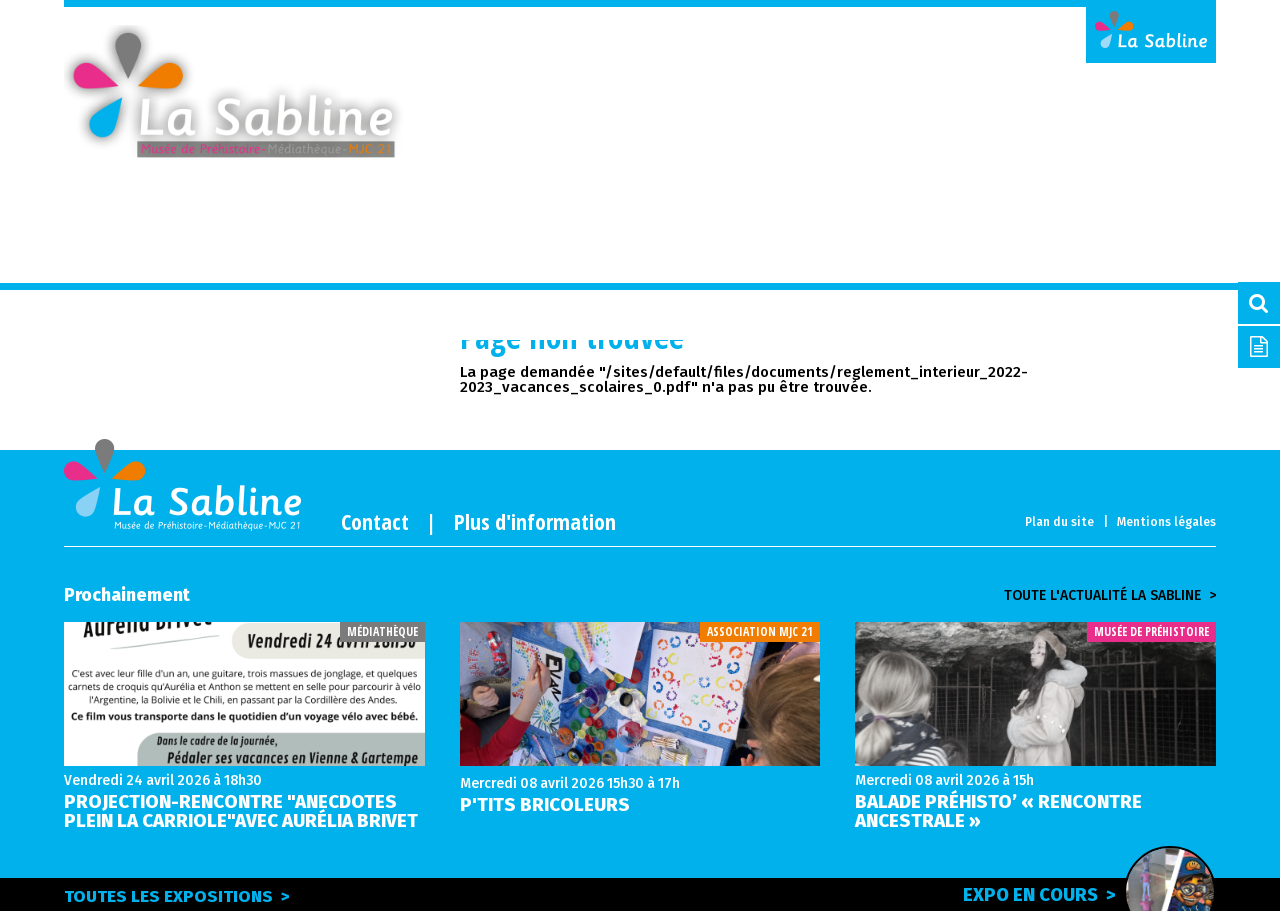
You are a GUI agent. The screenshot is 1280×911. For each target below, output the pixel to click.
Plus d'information (535, 521)
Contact (375, 521)
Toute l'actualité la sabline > (1110, 596)
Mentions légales (1166, 522)
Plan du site (1059, 522)
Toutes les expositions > (177, 896)
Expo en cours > (1083, 893)
